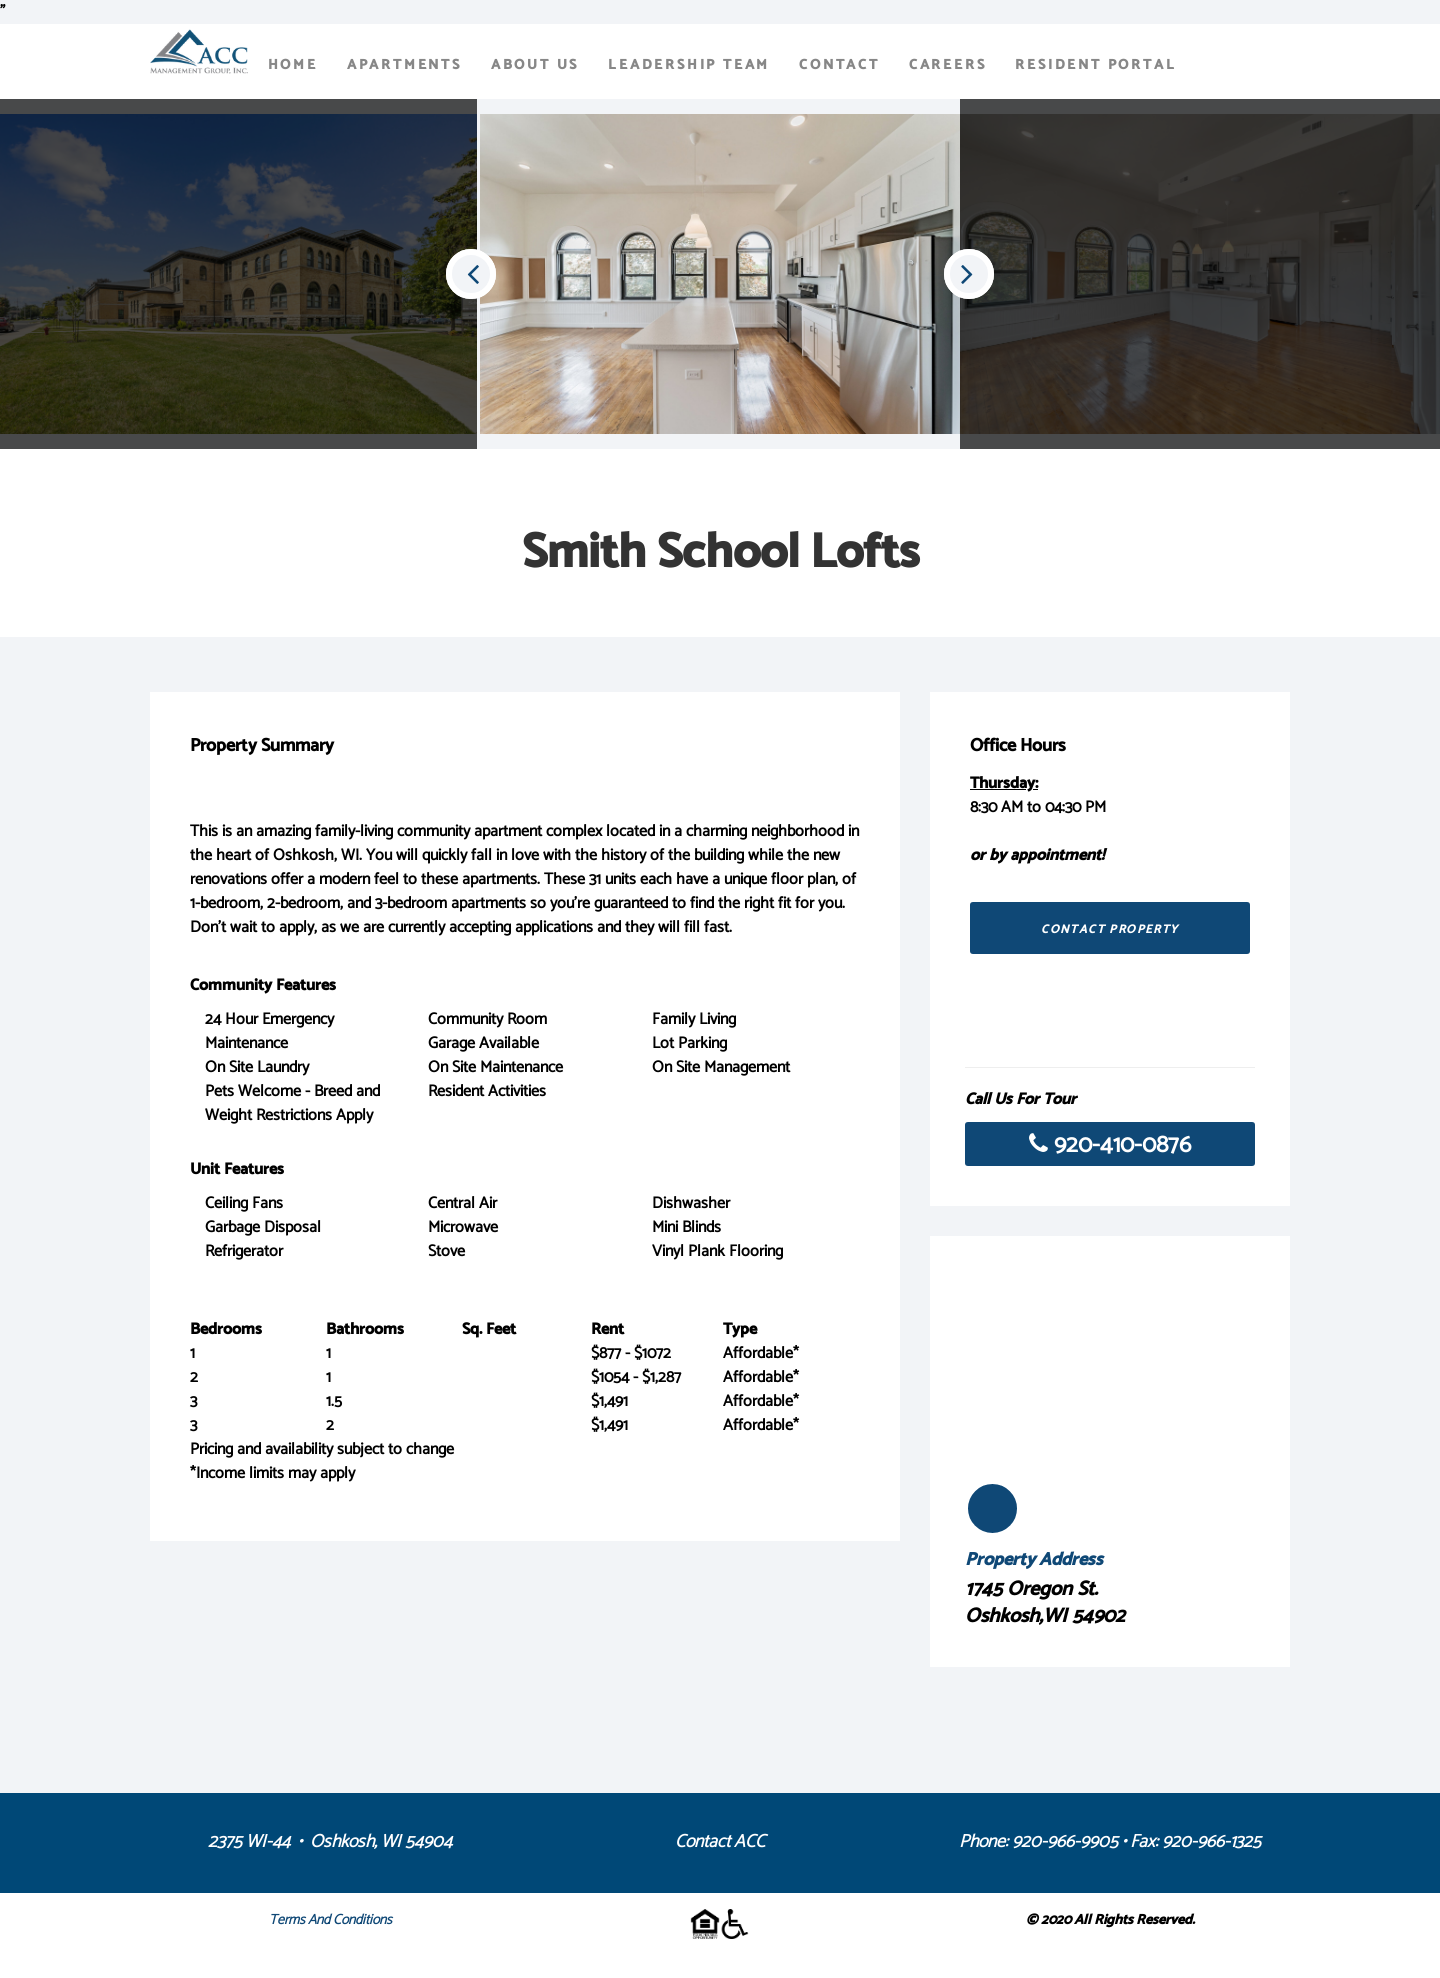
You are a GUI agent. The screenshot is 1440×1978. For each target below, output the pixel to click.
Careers (948, 65)
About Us (535, 65)
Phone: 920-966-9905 (1038, 1842)
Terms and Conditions (330, 1920)
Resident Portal (1095, 65)
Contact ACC (720, 1842)
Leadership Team (689, 65)
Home (293, 65)
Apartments (404, 65)
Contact (839, 65)
